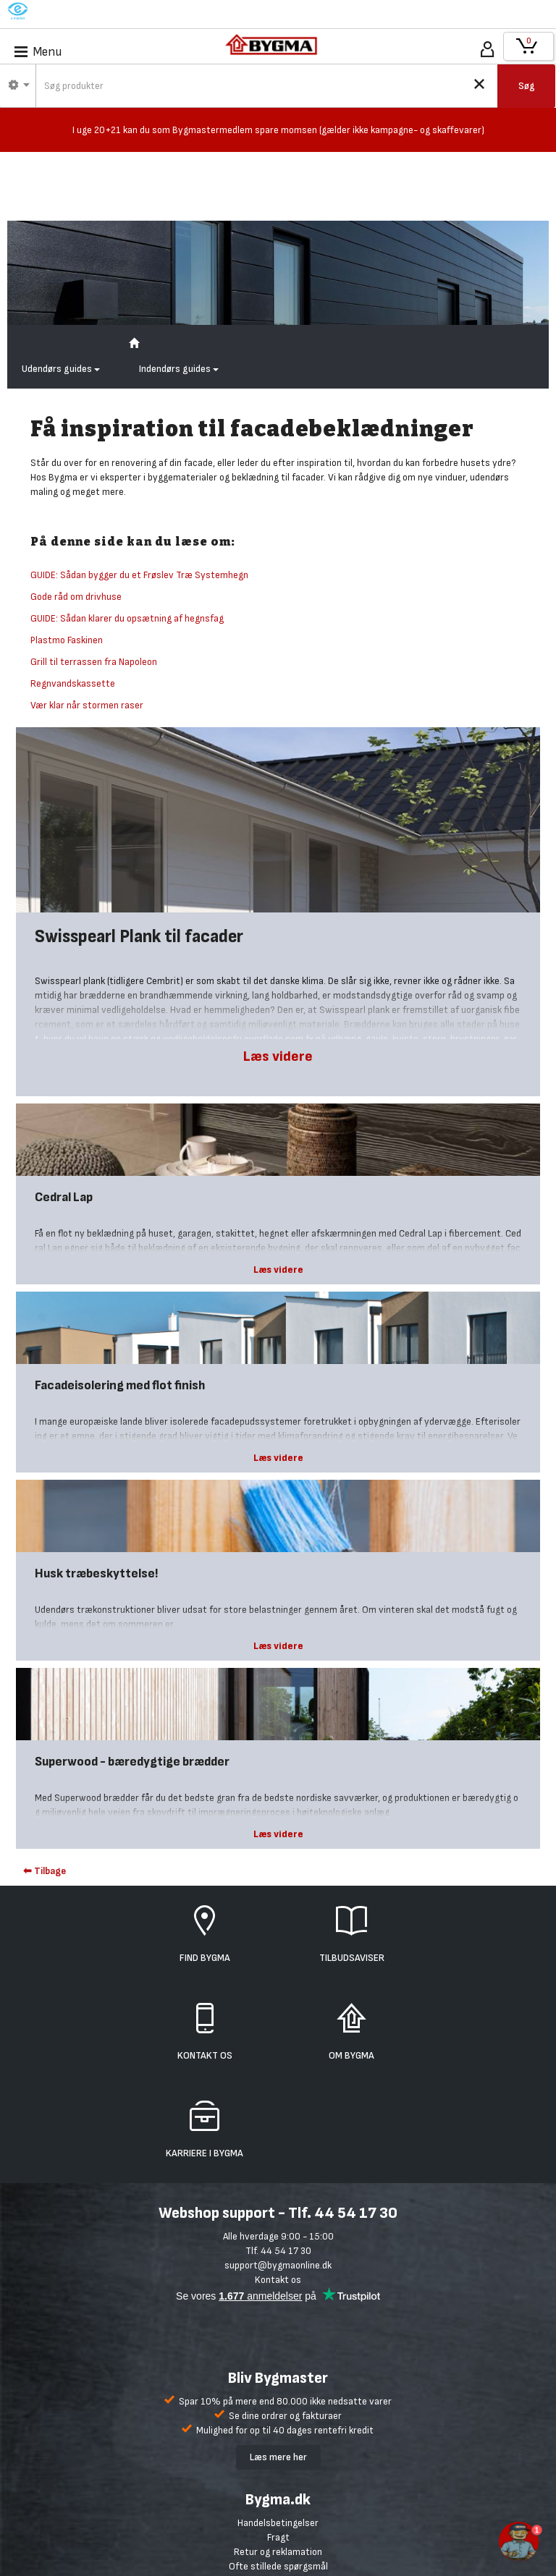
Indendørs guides (179, 369)
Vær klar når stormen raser (86, 705)
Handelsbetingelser (278, 2523)
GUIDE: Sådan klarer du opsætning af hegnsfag (127, 618)
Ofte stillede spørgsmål (278, 2566)
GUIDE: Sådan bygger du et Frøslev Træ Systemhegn (139, 575)
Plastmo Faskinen (66, 640)
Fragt (278, 2537)
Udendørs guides (61, 369)
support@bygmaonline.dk (278, 2265)
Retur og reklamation (278, 2552)
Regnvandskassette (72, 683)
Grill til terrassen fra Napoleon (93, 662)
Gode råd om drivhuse (76, 596)
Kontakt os (278, 2280)
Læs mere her (278, 2457)
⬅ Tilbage (44, 1871)
